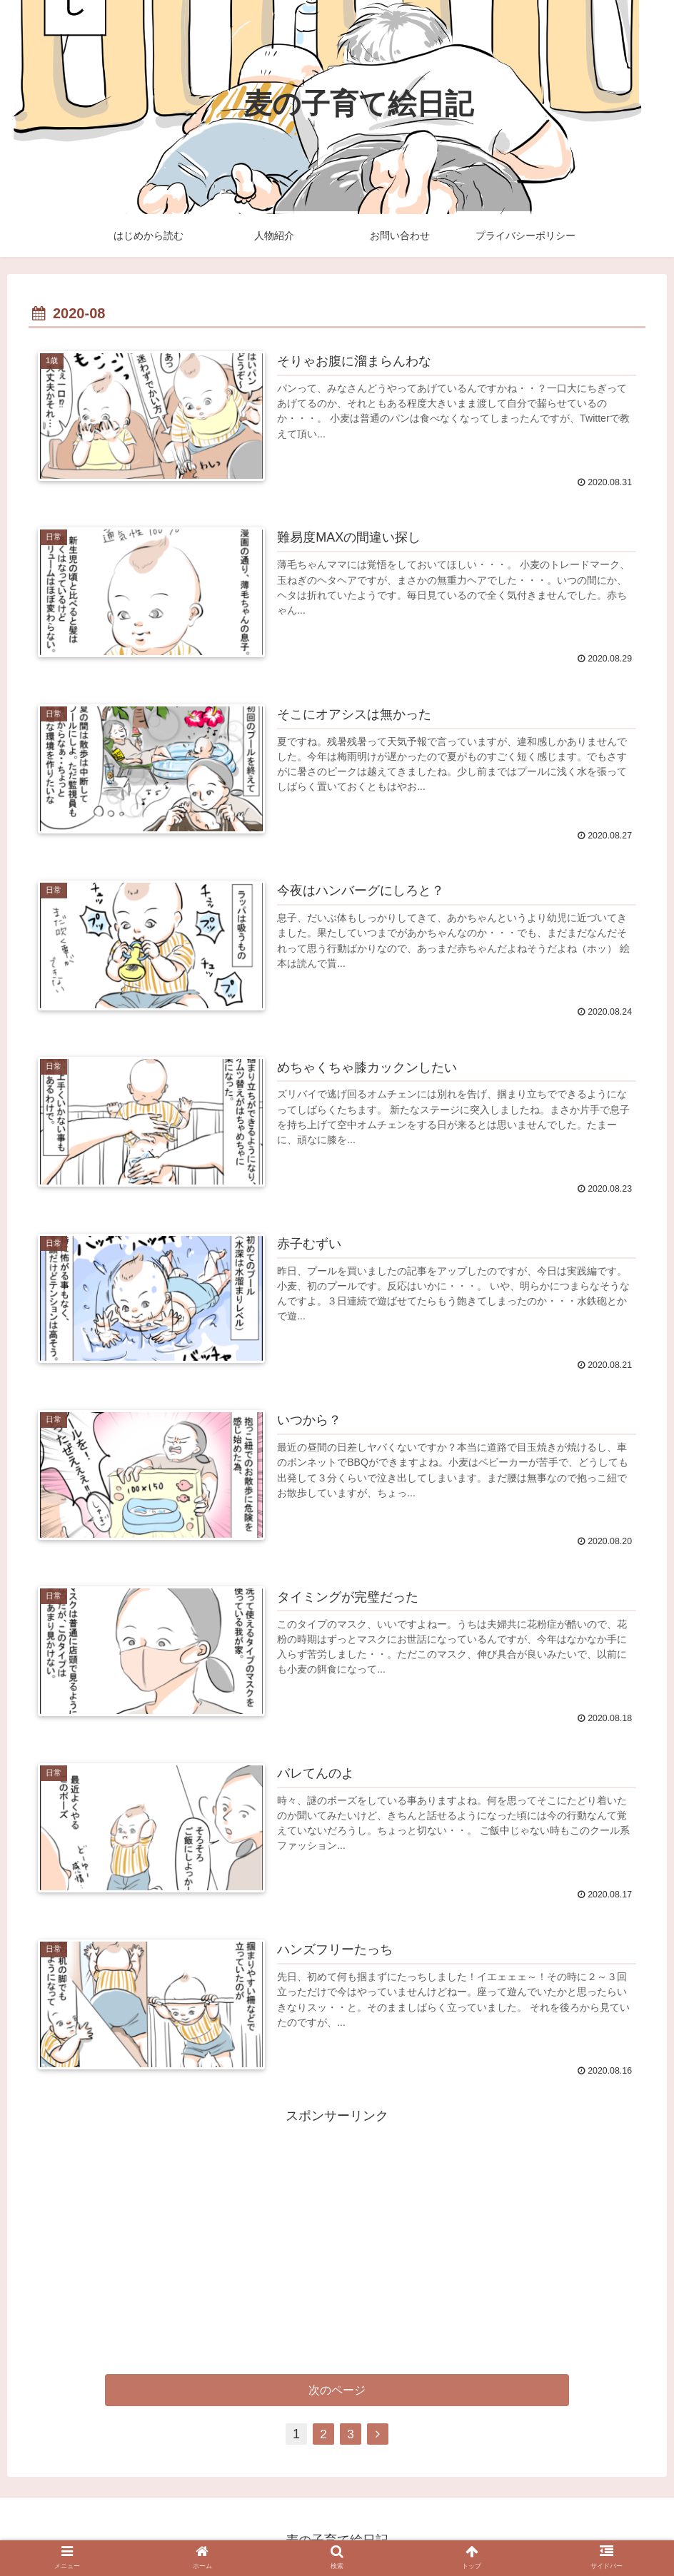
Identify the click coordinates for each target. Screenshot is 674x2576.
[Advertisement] (337, 2225)
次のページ (336, 2388)
